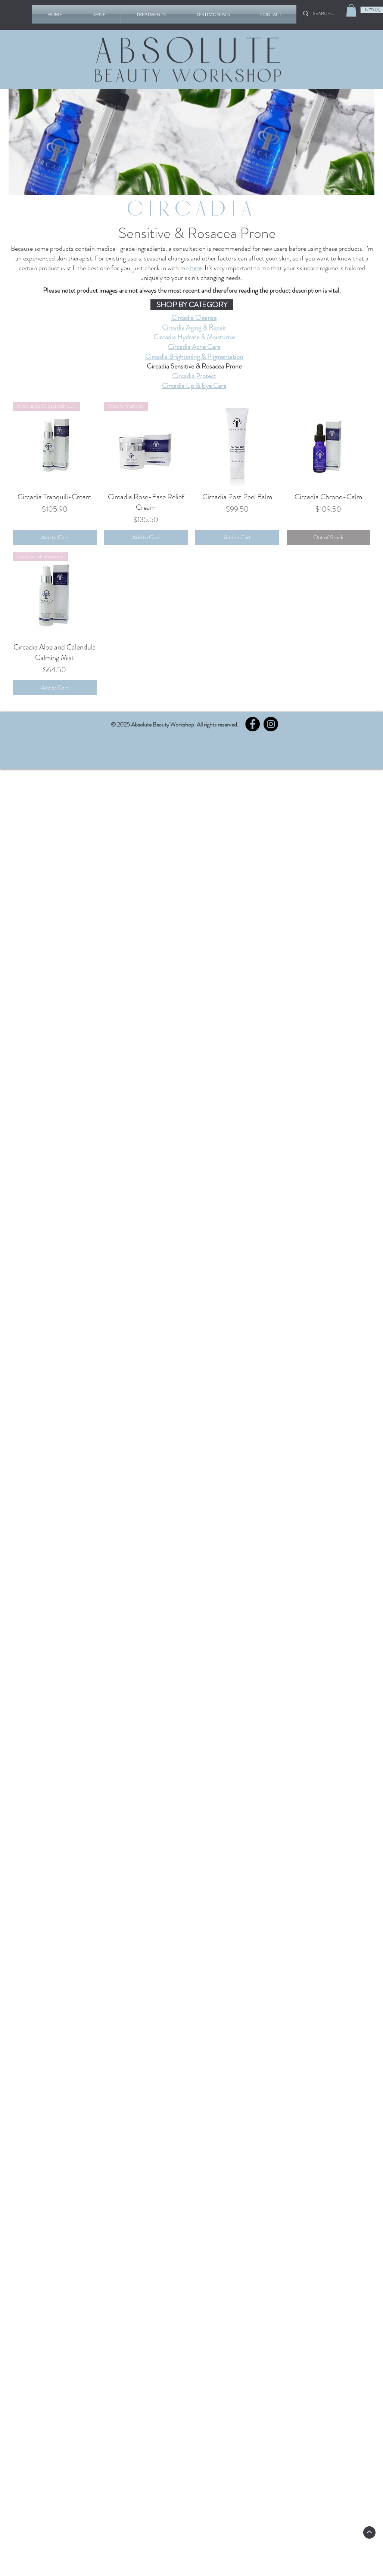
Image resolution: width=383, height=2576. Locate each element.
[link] (351, 10)
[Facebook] (252, 724)
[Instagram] (271, 724)
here (196, 268)
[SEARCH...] (326, 13)
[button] (99, 14)
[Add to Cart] (55, 537)
